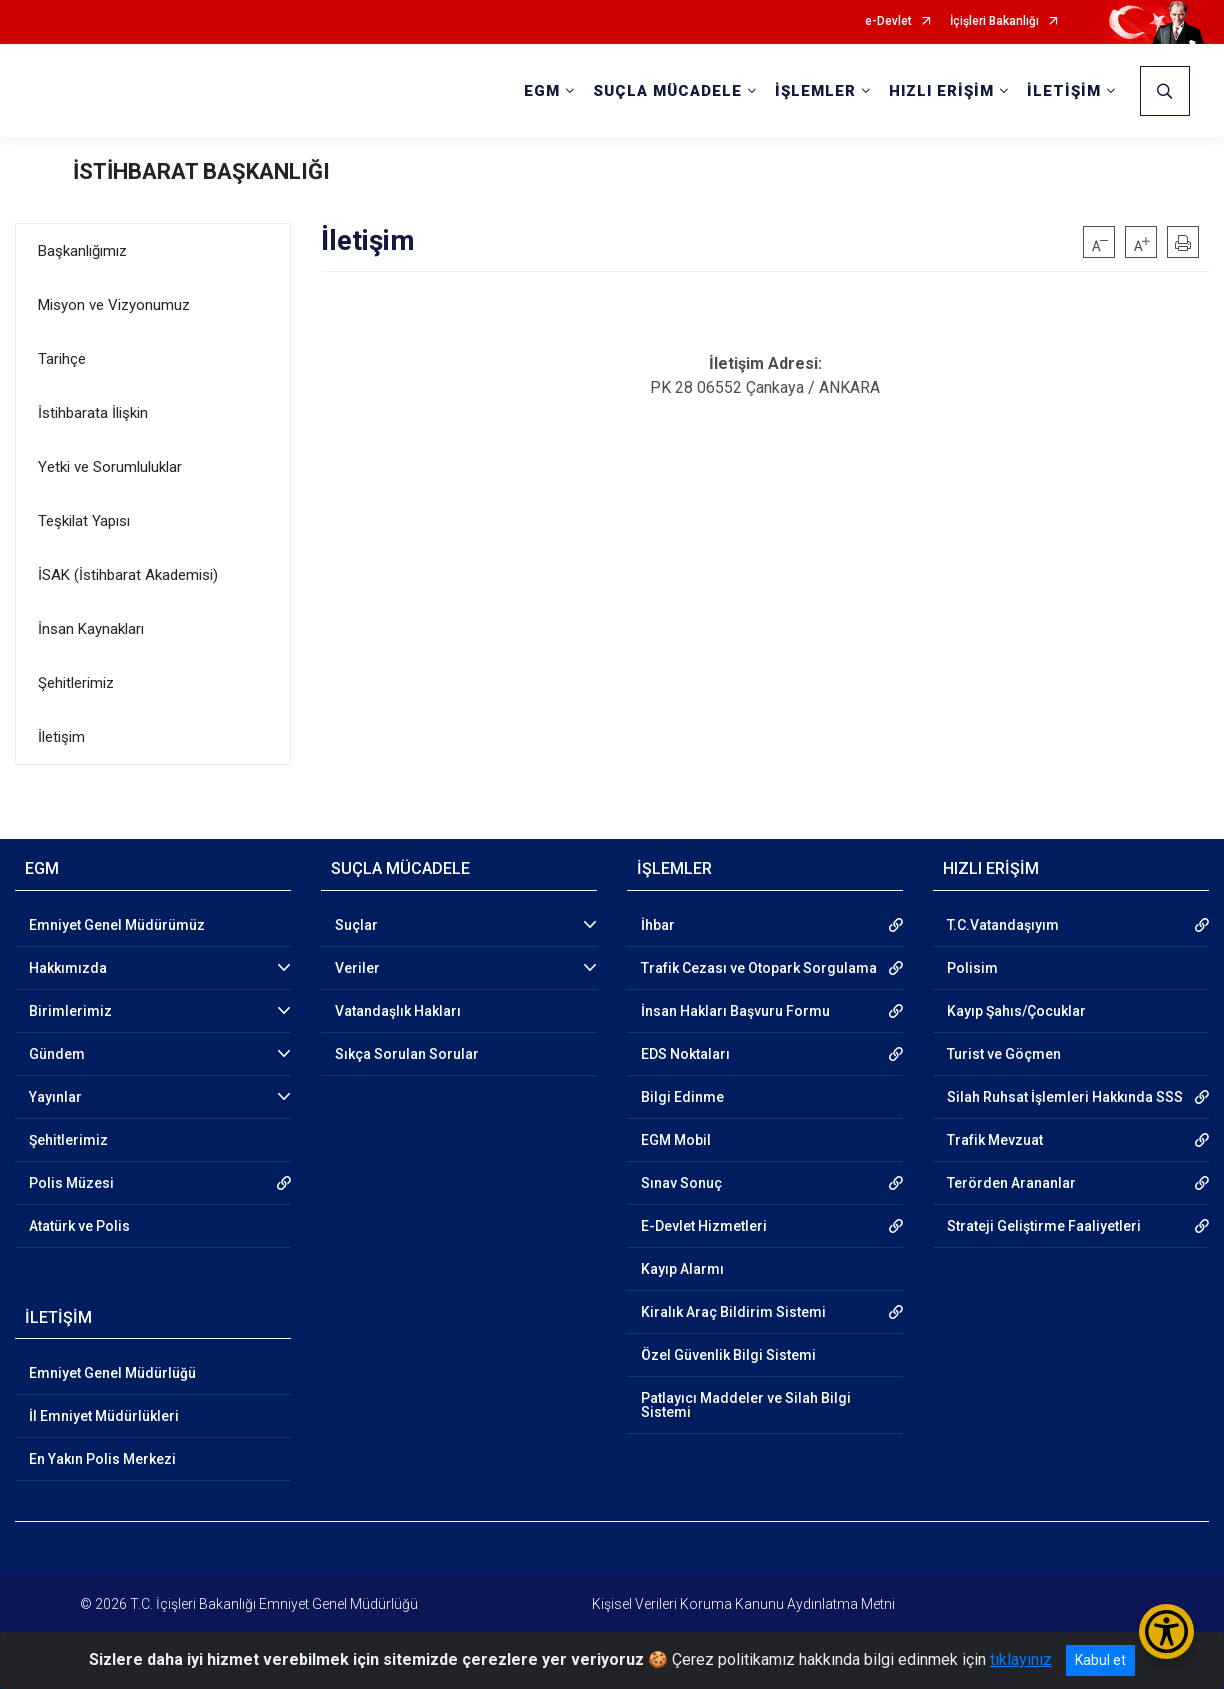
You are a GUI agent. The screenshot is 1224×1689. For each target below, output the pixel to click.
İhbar (658, 925)
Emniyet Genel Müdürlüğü (112, 1373)
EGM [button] (542, 91)
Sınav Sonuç (681, 1183)
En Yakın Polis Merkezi (102, 1459)
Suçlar (356, 925)
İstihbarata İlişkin (93, 413)
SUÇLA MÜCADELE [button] (667, 91)
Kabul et (1100, 1660)
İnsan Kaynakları (91, 629)
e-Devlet (888, 21)
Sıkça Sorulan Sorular (407, 1054)
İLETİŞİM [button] (1064, 91)
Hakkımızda (68, 968)
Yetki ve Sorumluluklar (110, 467)
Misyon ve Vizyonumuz (114, 305)
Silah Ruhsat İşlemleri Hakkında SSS (1065, 1097)
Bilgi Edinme (682, 1097)
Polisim (972, 968)
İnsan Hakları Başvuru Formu (735, 1011)
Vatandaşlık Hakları (398, 1011)
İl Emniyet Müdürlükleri (104, 1416)
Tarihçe (62, 359)
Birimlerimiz (70, 1011)
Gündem (57, 1054)
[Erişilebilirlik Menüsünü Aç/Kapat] (1166, 1631)
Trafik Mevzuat (995, 1140)
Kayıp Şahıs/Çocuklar (1016, 1011)
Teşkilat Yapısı (84, 521)
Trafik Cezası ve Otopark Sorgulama (759, 968)
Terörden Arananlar (1011, 1183)
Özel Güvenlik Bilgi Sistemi (728, 1355)
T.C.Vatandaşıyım (1003, 925)
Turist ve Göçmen (1004, 1054)
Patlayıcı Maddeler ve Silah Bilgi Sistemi (746, 1405)
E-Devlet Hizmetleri (704, 1226)
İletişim (61, 737)
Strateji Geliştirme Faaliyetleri (1044, 1226)
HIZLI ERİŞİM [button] (941, 91)
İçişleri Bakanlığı (994, 21)
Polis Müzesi (71, 1183)
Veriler (357, 968)
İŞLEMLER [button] (815, 91)
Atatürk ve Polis (79, 1226)
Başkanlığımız (82, 251)
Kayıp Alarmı (682, 1269)
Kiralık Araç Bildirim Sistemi (733, 1312)
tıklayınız (1021, 1659)
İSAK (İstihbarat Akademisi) (128, 575)
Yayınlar (55, 1097)
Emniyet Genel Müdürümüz (117, 925)
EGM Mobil (676, 1140)
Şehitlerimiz (76, 683)
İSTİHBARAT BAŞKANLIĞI (201, 171)
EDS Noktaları (685, 1054)
